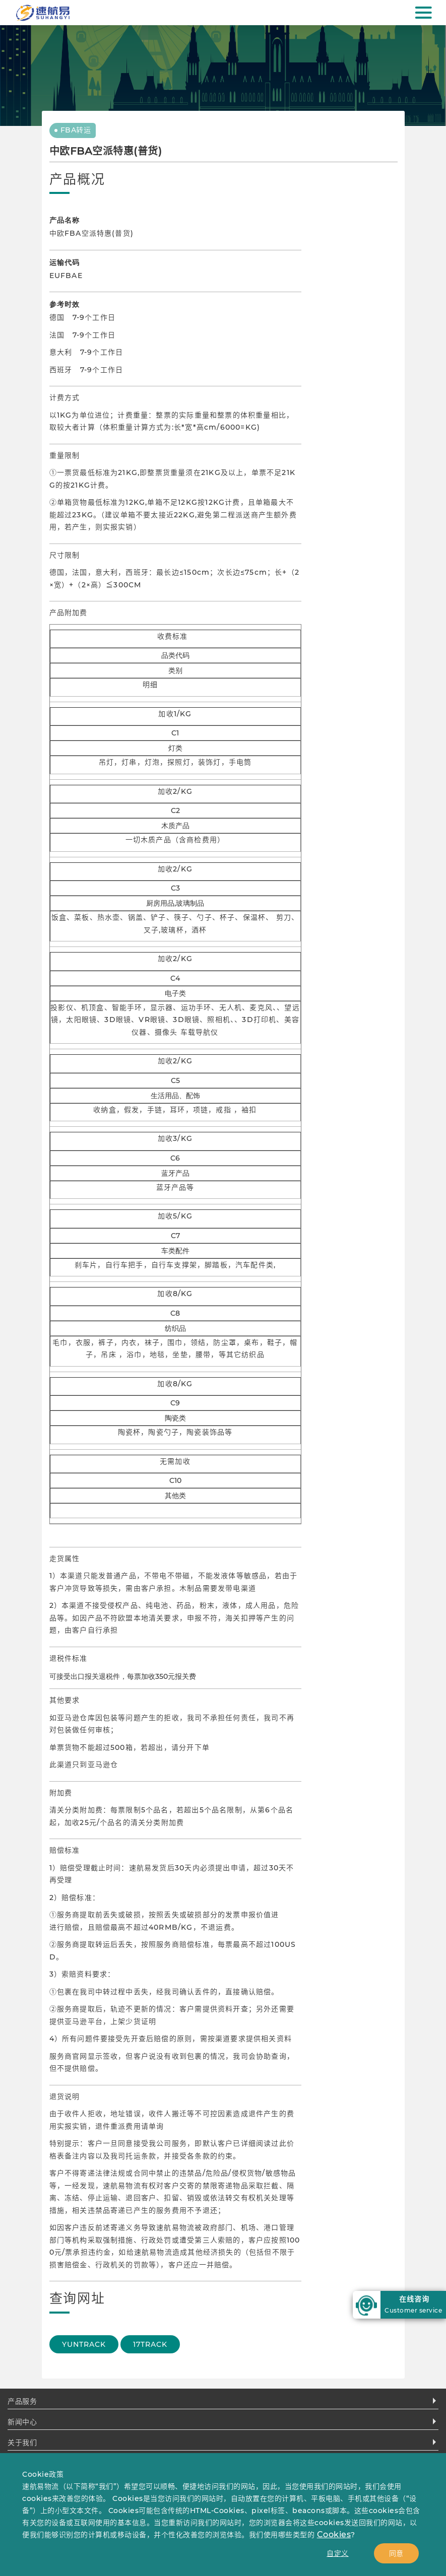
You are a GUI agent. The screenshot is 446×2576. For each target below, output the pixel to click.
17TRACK (150, 2344)
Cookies (334, 2534)
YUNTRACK (84, 2344)
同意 (396, 2553)
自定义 (338, 2553)
